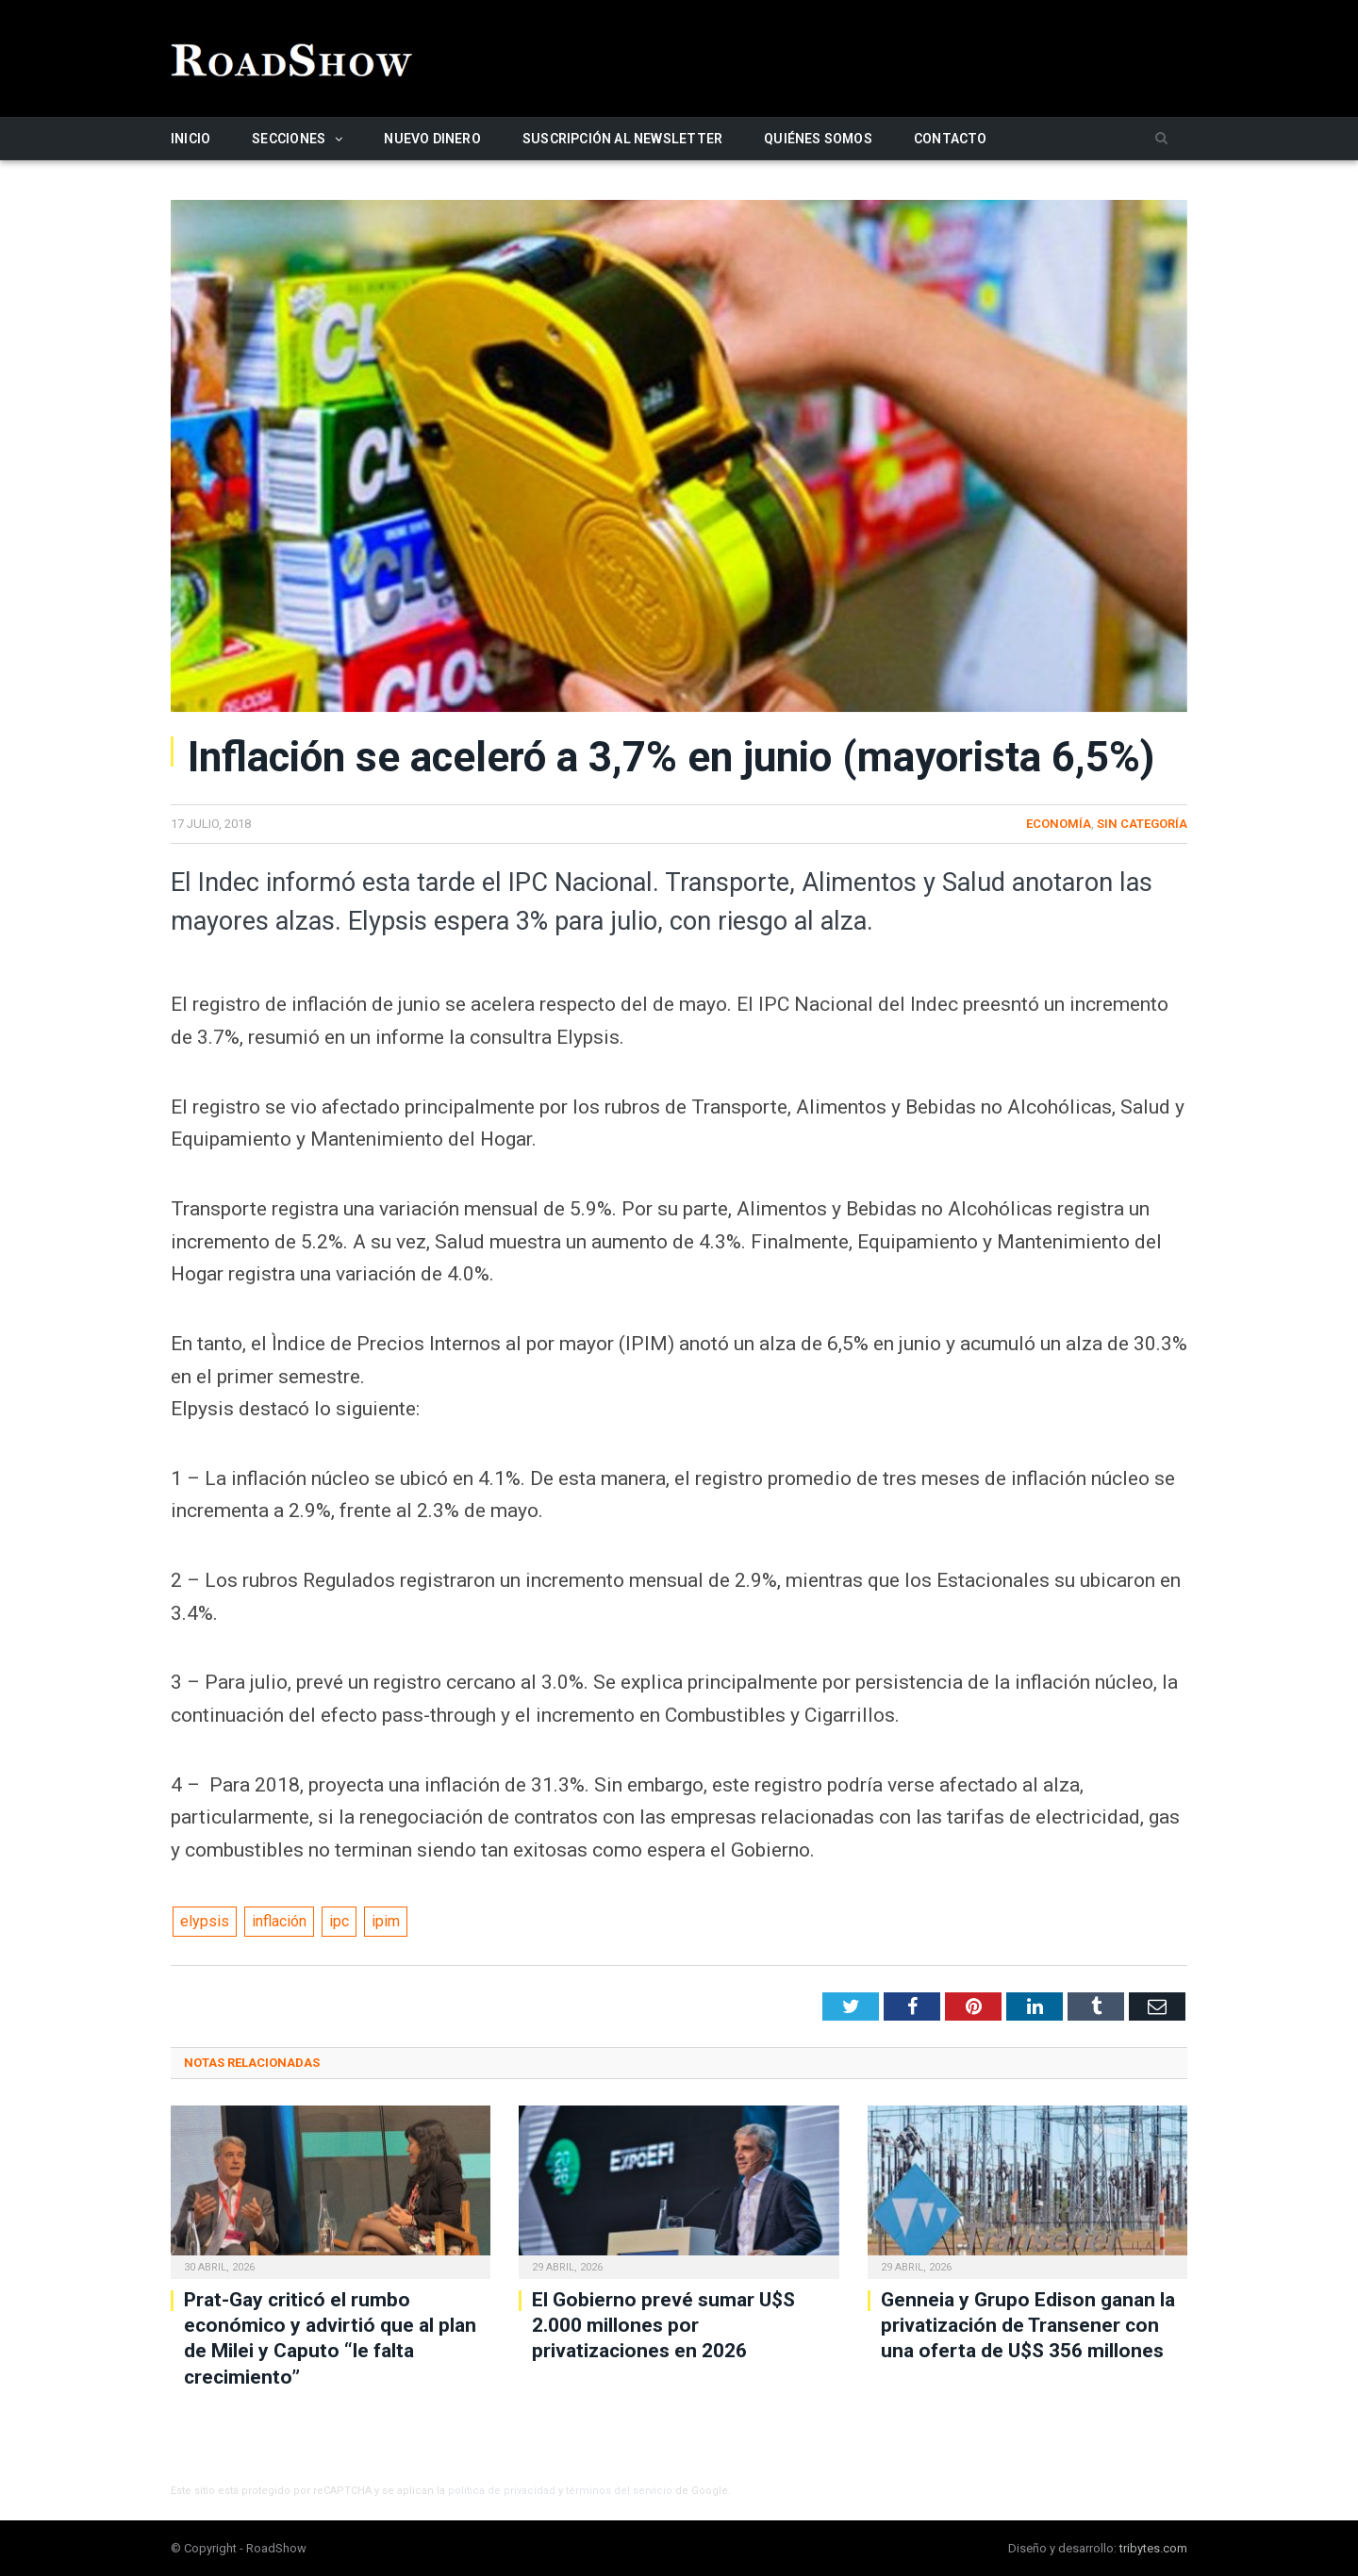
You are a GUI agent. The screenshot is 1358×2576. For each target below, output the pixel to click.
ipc (339, 1921)
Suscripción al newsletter (622, 138)
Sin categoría (1142, 824)
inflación (279, 1921)
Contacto (950, 138)
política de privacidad (501, 2491)
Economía (1058, 824)
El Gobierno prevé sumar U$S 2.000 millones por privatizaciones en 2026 (663, 2325)
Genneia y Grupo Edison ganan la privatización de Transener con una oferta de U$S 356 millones (1028, 2325)
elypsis (204, 1921)
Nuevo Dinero (432, 138)
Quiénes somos (818, 138)
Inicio (190, 138)
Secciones (288, 138)
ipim (386, 1921)
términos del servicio (619, 2491)
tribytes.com (1153, 2548)
